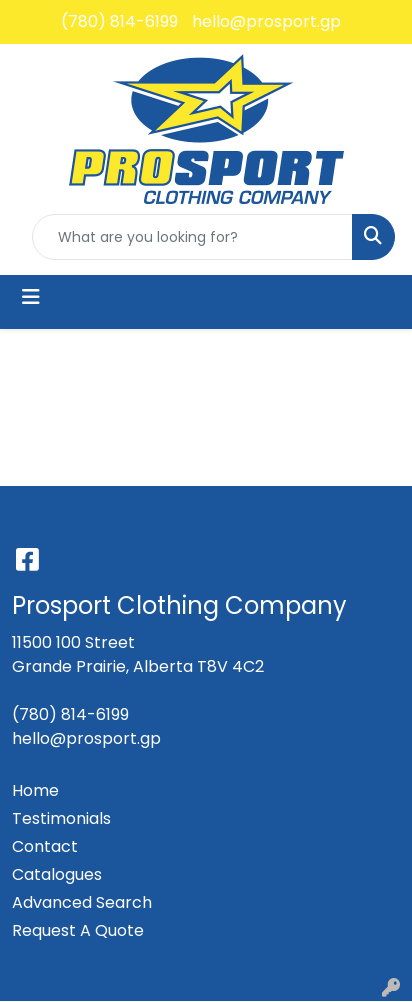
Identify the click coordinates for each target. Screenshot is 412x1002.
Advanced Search (82, 902)
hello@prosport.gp (266, 21)
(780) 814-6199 (119, 21)
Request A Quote (78, 930)
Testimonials (61, 818)
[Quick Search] (192, 237)
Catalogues (57, 874)
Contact (45, 846)
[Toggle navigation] (31, 297)
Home (35, 790)
